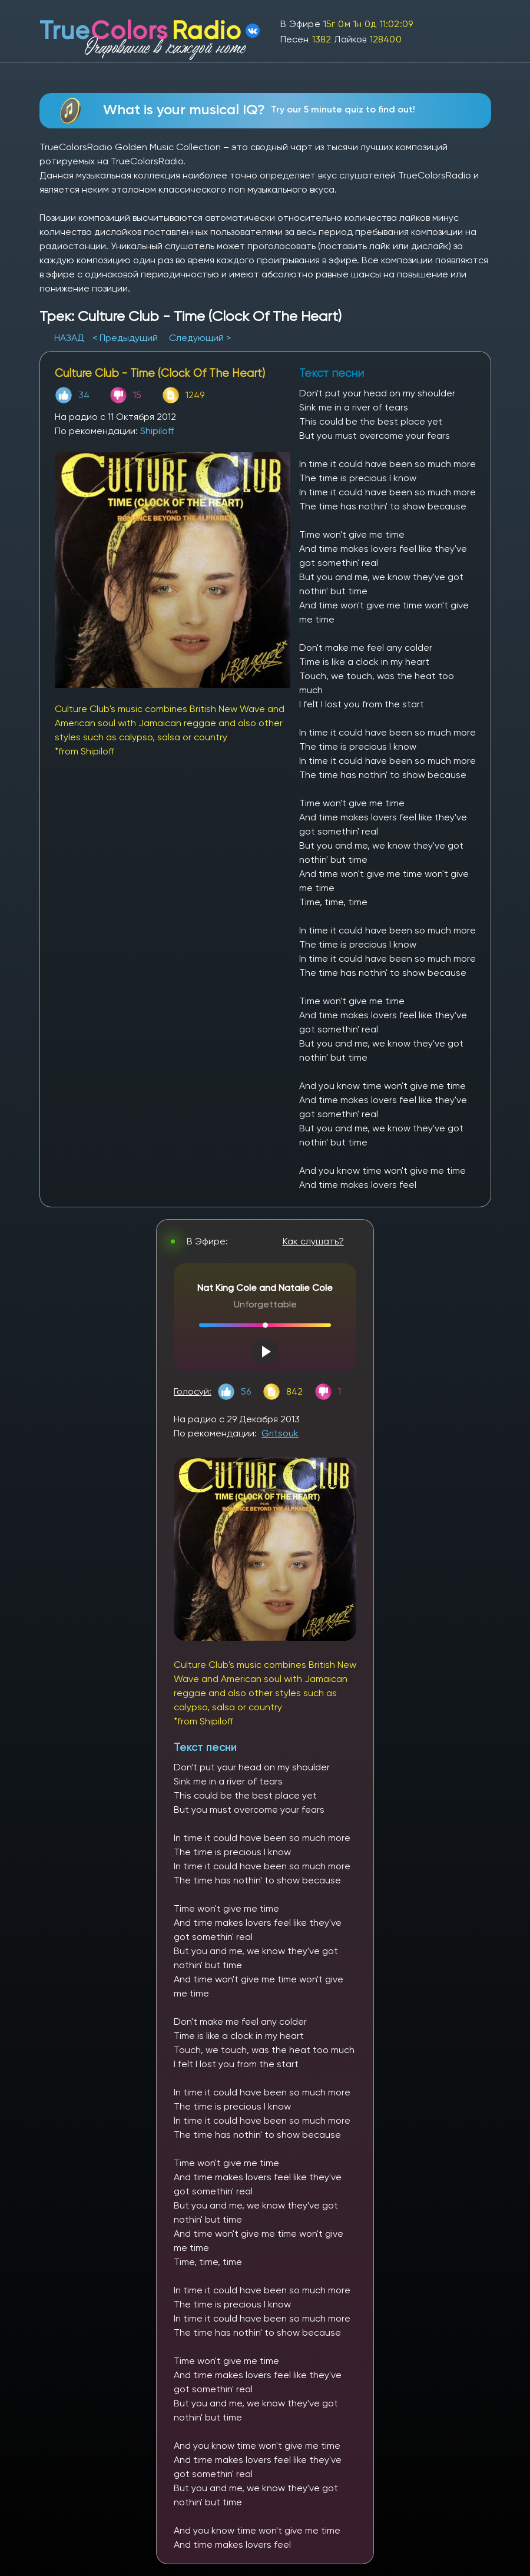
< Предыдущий (125, 337)
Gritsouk (280, 1433)
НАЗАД (70, 337)
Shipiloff (157, 430)
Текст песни (205, 1747)
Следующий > (200, 337)
